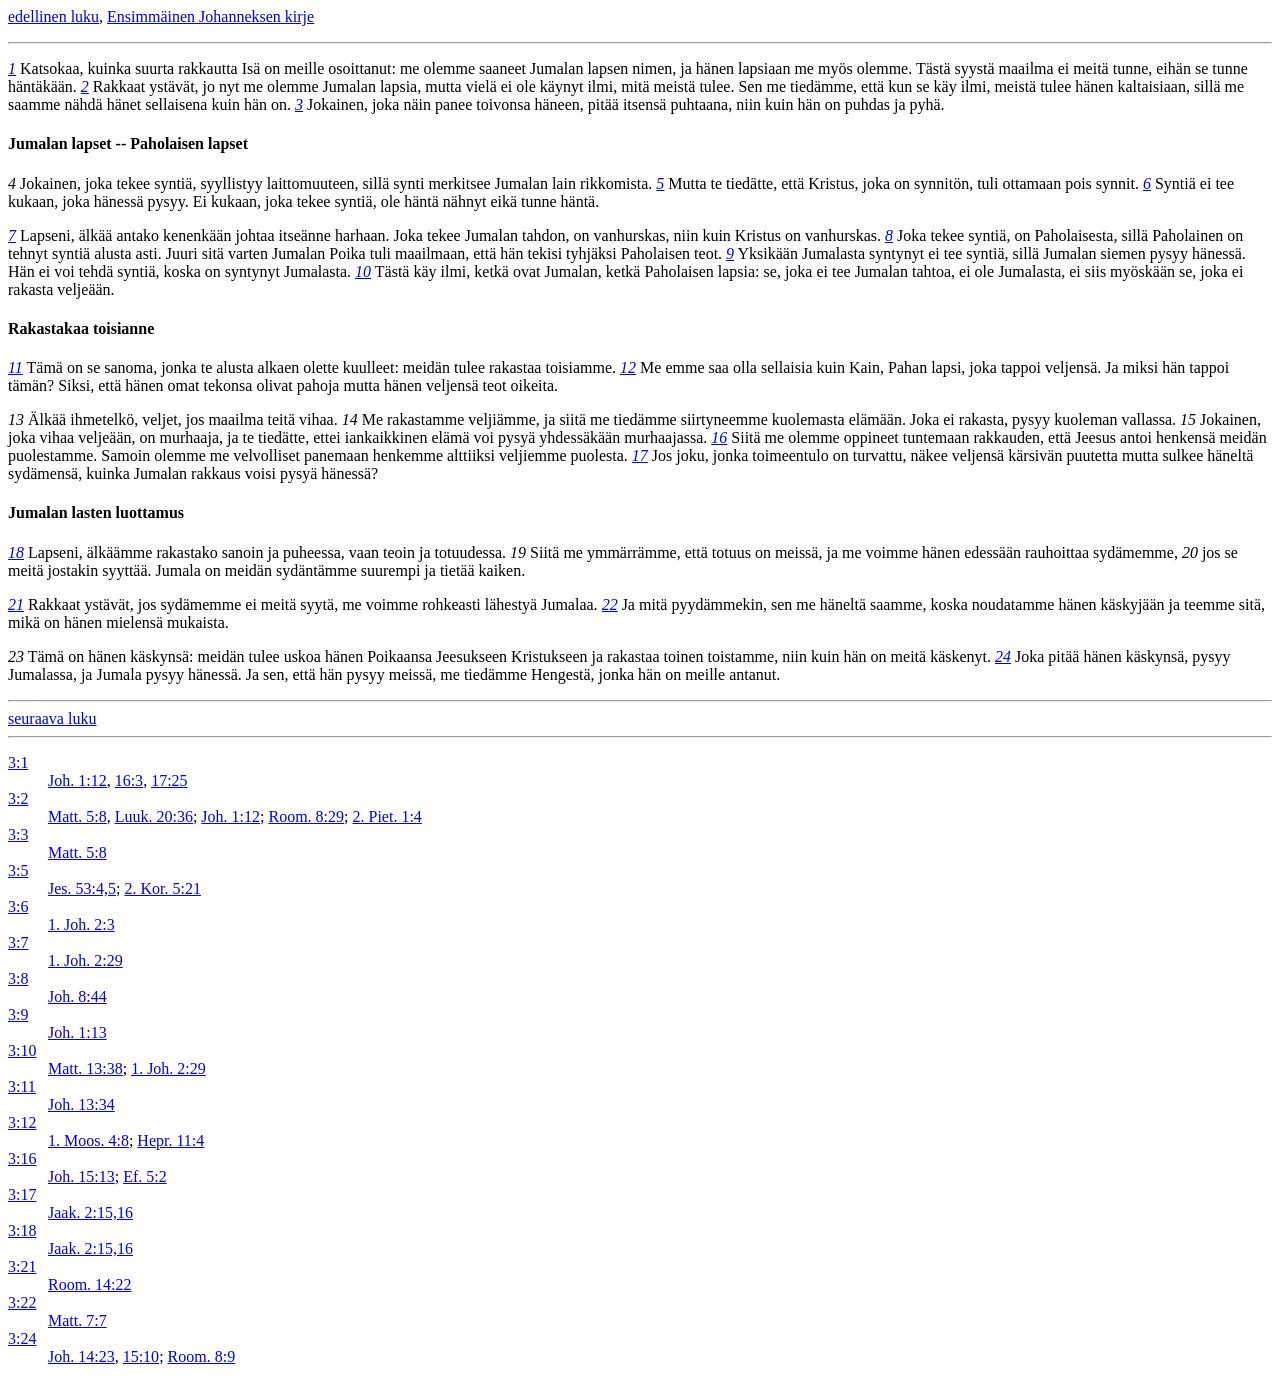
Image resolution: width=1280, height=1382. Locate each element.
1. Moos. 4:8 (88, 1140)
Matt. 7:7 (77, 1320)
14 (350, 419)
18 (16, 552)
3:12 (22, 1122)
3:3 (18, 834)
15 (1188, 419)
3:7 (18, 942)
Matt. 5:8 (77, 816)
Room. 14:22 (90, 1284)
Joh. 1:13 (77, 1032)
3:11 (22, 1086)
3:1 (18, 762)
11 (15, 367)
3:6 (18, 906)
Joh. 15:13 (81, 1176)
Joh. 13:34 (81, 1104)
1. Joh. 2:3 (81, 924)
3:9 (18, 1014)
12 (628, 367)
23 (16, 656)
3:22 (22, 1302)
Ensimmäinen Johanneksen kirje (210, 16)
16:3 (129, 780)
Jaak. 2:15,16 (90, 1212)
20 (1190, 552)
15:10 (141, 1356)
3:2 (18, 798)
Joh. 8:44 (77, 996)
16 (719, 437)
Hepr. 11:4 (170, 1140)
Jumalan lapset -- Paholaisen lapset (128, 143)
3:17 (22, 1194)
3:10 (22, 1050)
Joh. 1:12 (77, 780)
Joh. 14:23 (81, 1356)
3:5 (18, 870)
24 (1003, 656)
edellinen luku (53, 16)
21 (16, 604)
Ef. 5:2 (145, 1176)
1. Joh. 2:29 (85, 960)
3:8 (18, 978)
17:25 (169, 780)
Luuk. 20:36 (154, 816)
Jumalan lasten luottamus (96, 512)
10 (363, 271)
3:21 (22, 1266)
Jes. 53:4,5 (82, 888)
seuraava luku (52, 718)
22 (610, 604)
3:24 (22, 1338)
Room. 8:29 (306, 816)
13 (16, 419)
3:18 (22, 1230)
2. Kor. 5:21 (162, 888)
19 (518, 552)
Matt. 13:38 (85, 1068)
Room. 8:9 (202, 1356)
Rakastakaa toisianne (81, 328)
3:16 (22, 1158)
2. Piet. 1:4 (386, 816)
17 (640, 455)
